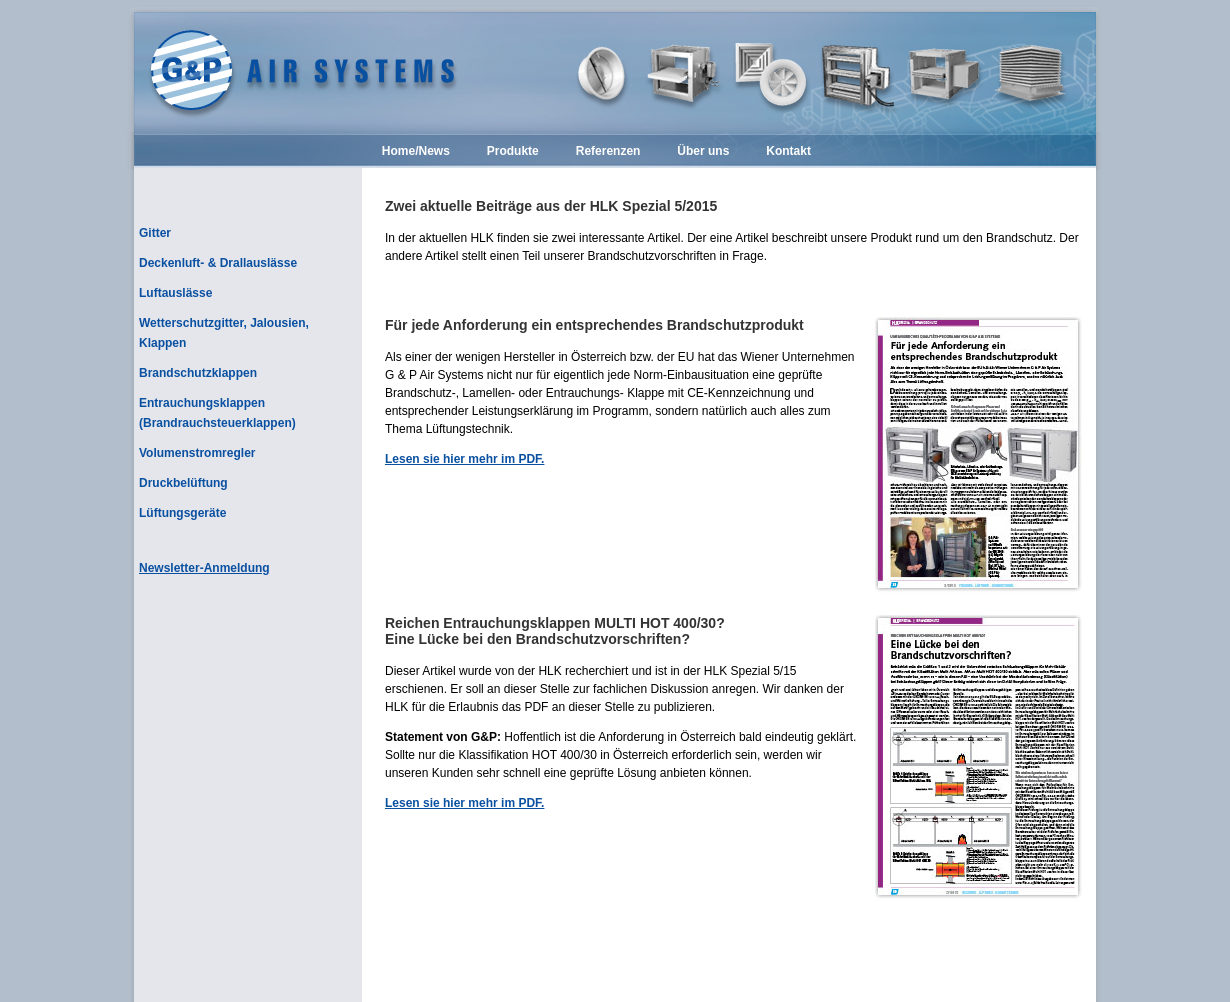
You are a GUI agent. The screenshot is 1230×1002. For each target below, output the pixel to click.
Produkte (513, 152)
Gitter (155, 233)
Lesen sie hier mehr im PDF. (464, 459)
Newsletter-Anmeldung (204, 568)
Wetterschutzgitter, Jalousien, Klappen (224, 333)
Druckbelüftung (183, 483)
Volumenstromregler (197, 453)
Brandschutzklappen (198, 373)
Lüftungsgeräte (182, 513)
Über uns (703, 152)
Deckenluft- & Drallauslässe (218, 263)
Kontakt (788, 152)
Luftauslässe (175, 293)
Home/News (416, 152)
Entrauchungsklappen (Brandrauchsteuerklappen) (217, 413)
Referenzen (608, 152)
